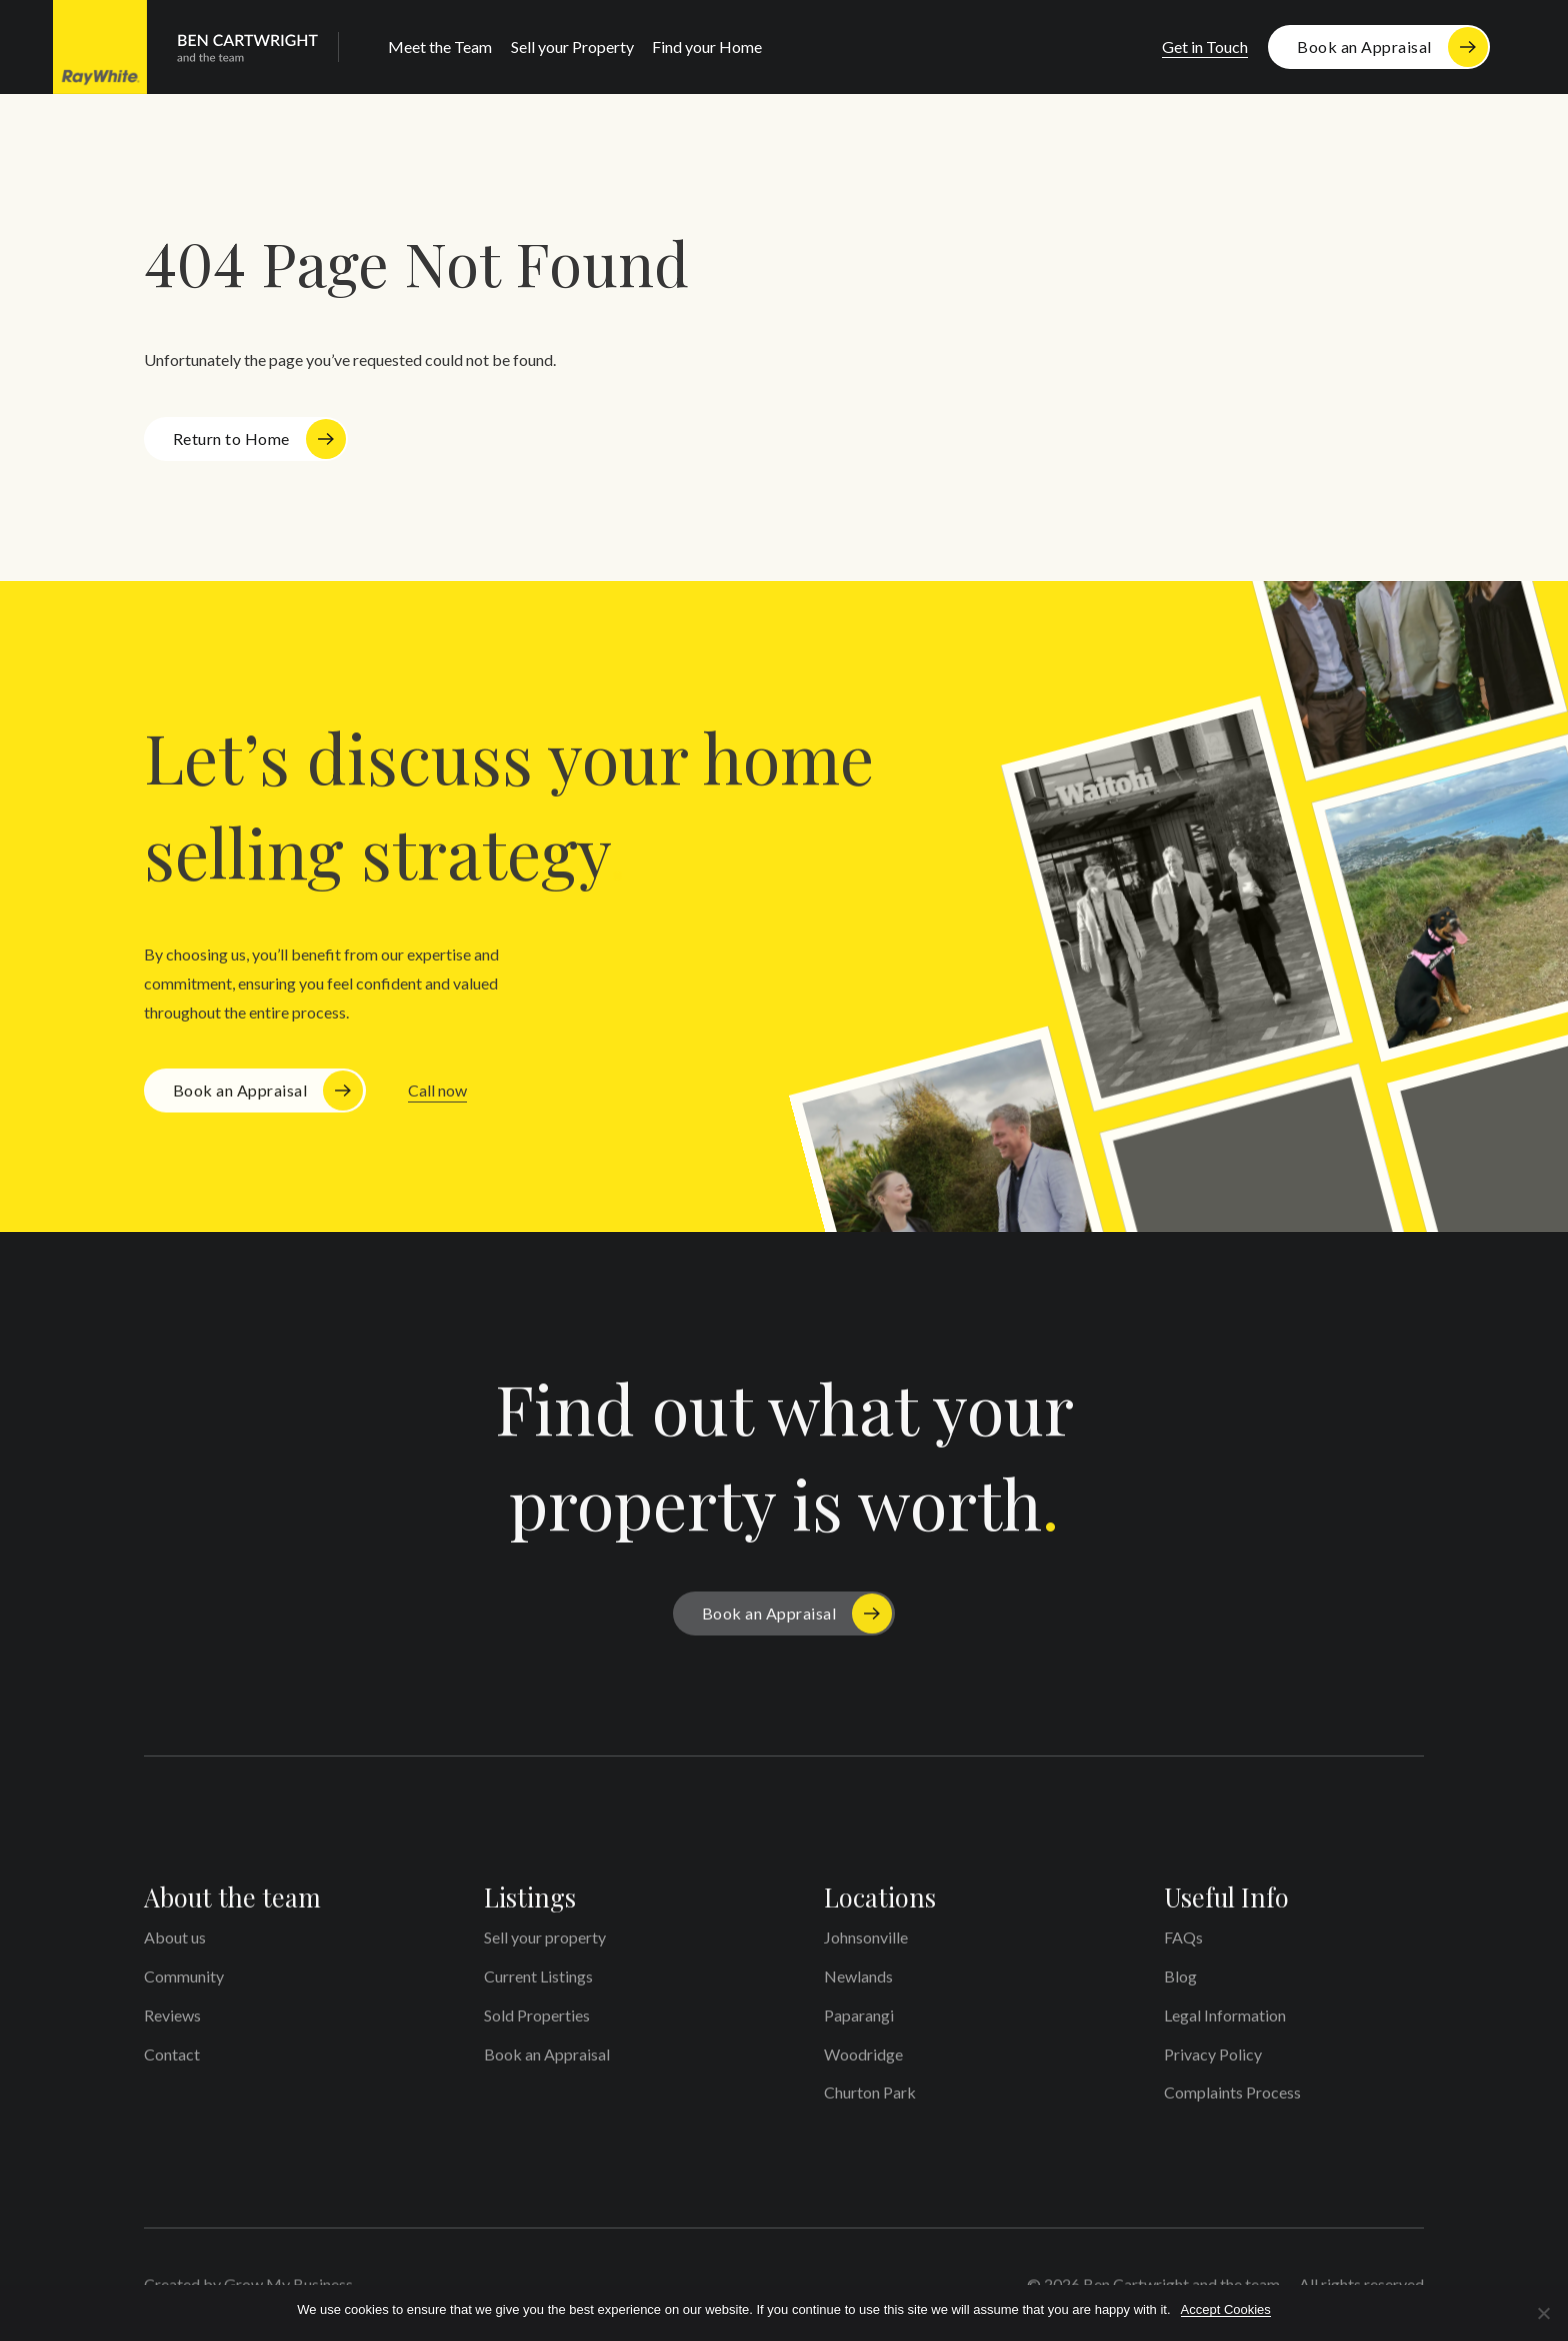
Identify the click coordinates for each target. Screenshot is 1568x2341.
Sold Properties (537, 2022)
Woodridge (863, 2060)
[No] (1543, 2313)
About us (175, 1944)
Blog (1180, 1983)
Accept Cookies (1226, 2309)
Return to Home (231, 438)
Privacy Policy (1213, 2060)
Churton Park (870, 2099)
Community (184, 1983)
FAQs (1183, 1944)
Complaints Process (1232, 2099)
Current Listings (538, 1983)
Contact (172, 2060)
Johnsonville (866, 1944)
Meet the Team (440, 46)
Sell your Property (572, 46)
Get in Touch (1205, 46)
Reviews (172, 2022)
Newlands (858, 1983)
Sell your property (545, 1944)
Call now (437, 1097)
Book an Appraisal (1364, 46)
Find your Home (707, 46)
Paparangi (859, 2022)
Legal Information (1225, 2022)
